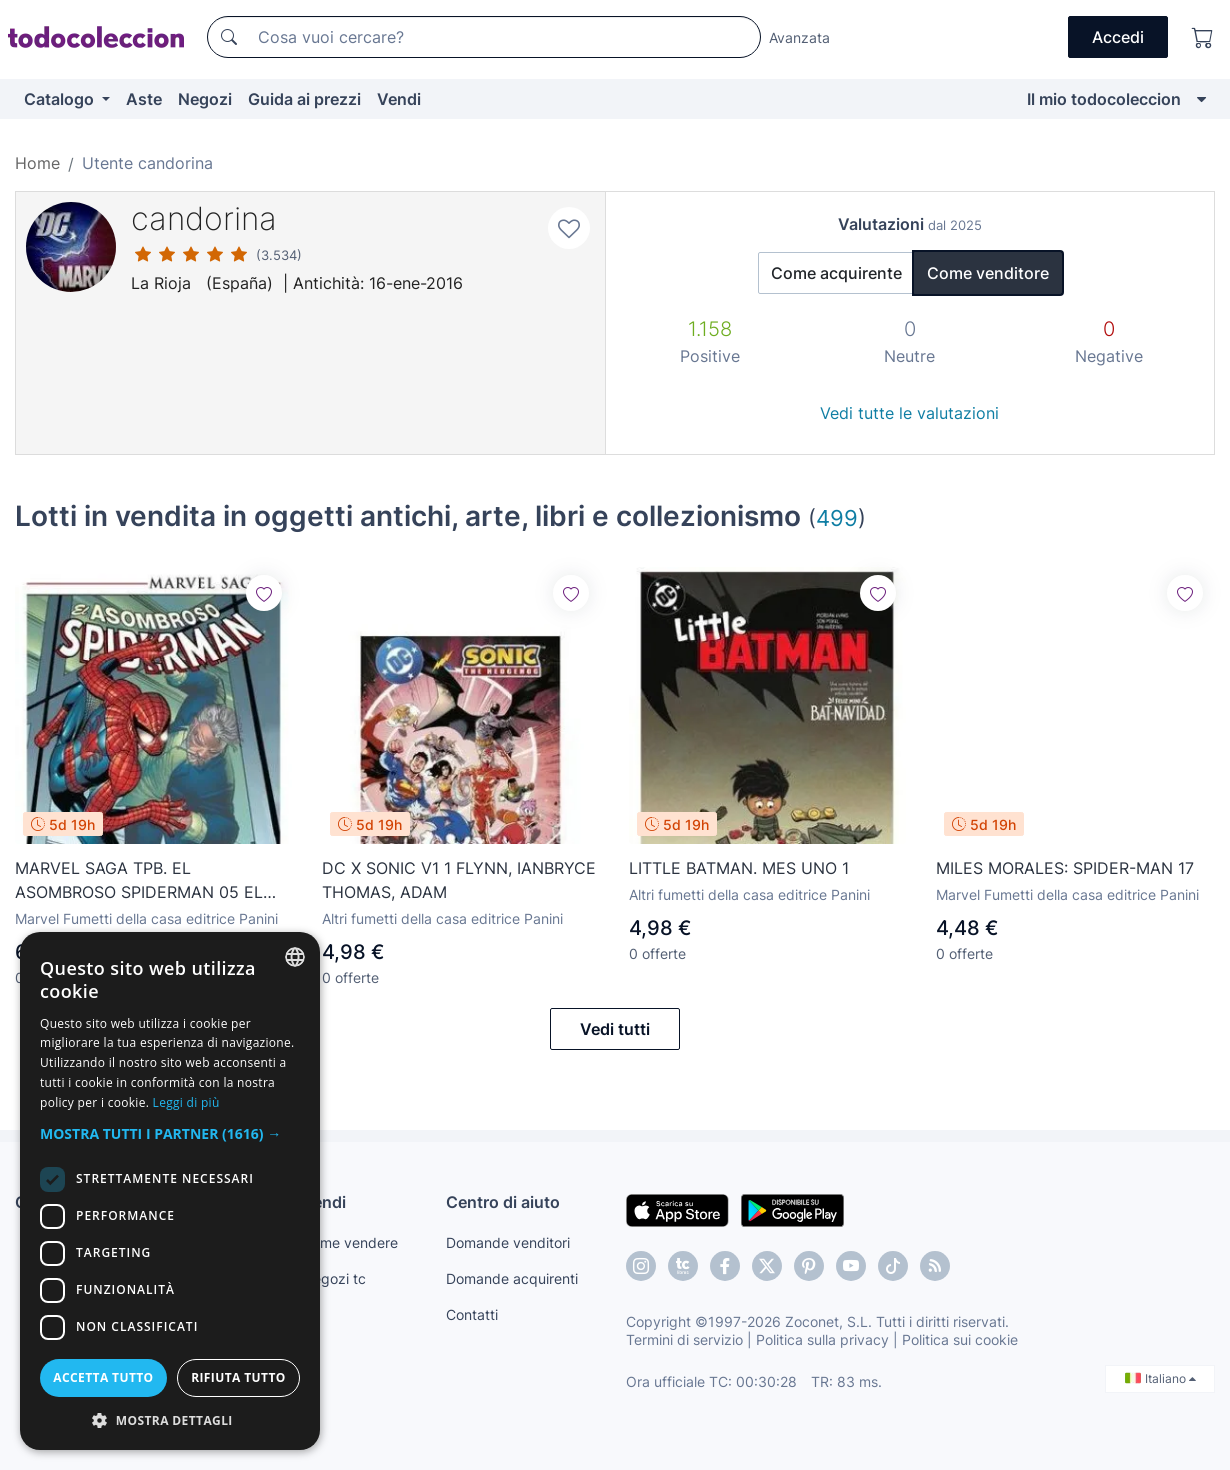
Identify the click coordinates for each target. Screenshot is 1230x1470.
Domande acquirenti (512, 1278)
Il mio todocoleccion (1104, 99)
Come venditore (988, 273)
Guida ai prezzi (304, 99)
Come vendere (350, 1242)
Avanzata (799, 37)
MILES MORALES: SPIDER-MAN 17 (1065, 868)
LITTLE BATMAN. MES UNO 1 (739, 868)
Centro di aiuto (503, 1202)
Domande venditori (508, 1242)
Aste (144, 99)
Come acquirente (836, 273)
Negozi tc (334, 1278)
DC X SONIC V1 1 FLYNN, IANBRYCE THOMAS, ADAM (459, 880)
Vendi (399, 99)
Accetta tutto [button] (103, 1377)
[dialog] (170, 1191)
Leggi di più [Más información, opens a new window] (186, 1102)
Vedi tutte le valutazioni (909, 413)
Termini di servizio (684, 1339)
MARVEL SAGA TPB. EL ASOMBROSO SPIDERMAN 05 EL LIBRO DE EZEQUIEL (139, 881)
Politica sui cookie (960, 1339)
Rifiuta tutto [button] (238, 1377)
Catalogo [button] (61, 99)
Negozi (205, 99)
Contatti (472, 1314)
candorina (204, 218)
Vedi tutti (615, 1029)
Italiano (1160, 1378)
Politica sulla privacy (822, 1339)
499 (837, 517)
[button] (170, 1133)
